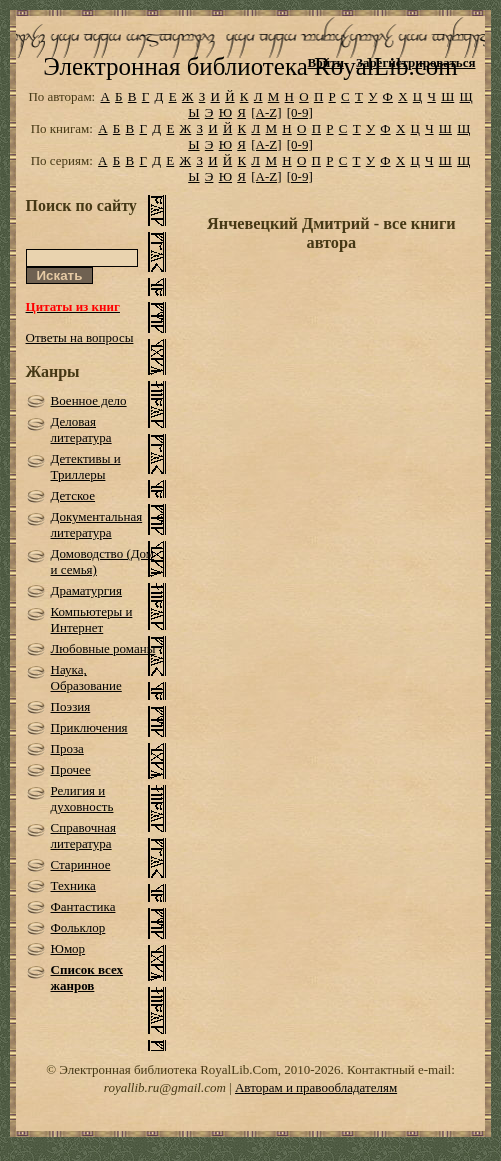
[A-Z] (266, 112)
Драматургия (87, 590)
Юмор (68, 948)
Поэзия (71, 706)
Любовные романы (103, 648)
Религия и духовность (82, 798)
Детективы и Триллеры (86, 466)
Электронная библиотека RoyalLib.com (250, 66)
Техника (73, 885)
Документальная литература (97, 524)
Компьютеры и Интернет (92, 619)
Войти (325, 62)
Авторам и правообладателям (316, 1087)
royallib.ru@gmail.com (165, 1087)
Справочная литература (83, 835)
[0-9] (300, 112)
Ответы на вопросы (80, 337)
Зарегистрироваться (415, 62)
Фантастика (83, 906)
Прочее (71, 769)
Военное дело (89, 400)
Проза (67, 748)
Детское (73, 495)
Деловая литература (81, 429)
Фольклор (78, 927)
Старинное (81, 864)
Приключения (89, 727)
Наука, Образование (86, 677)
